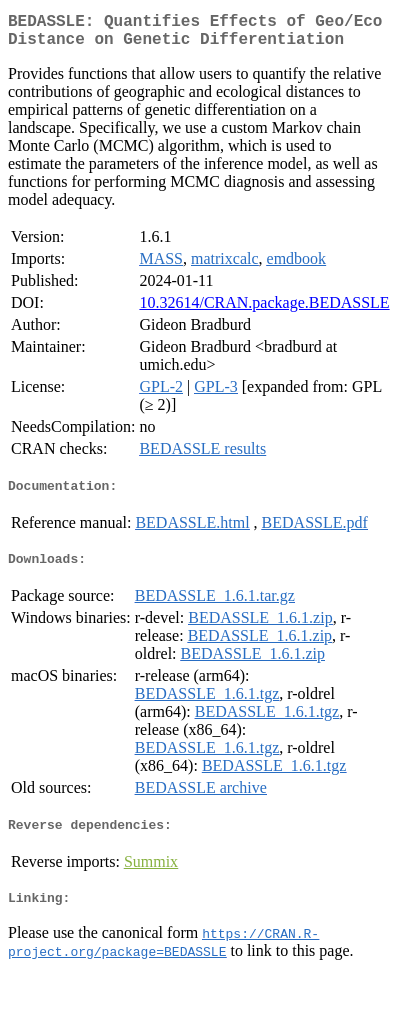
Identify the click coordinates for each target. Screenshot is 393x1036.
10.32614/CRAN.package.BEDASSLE (264, 310)
